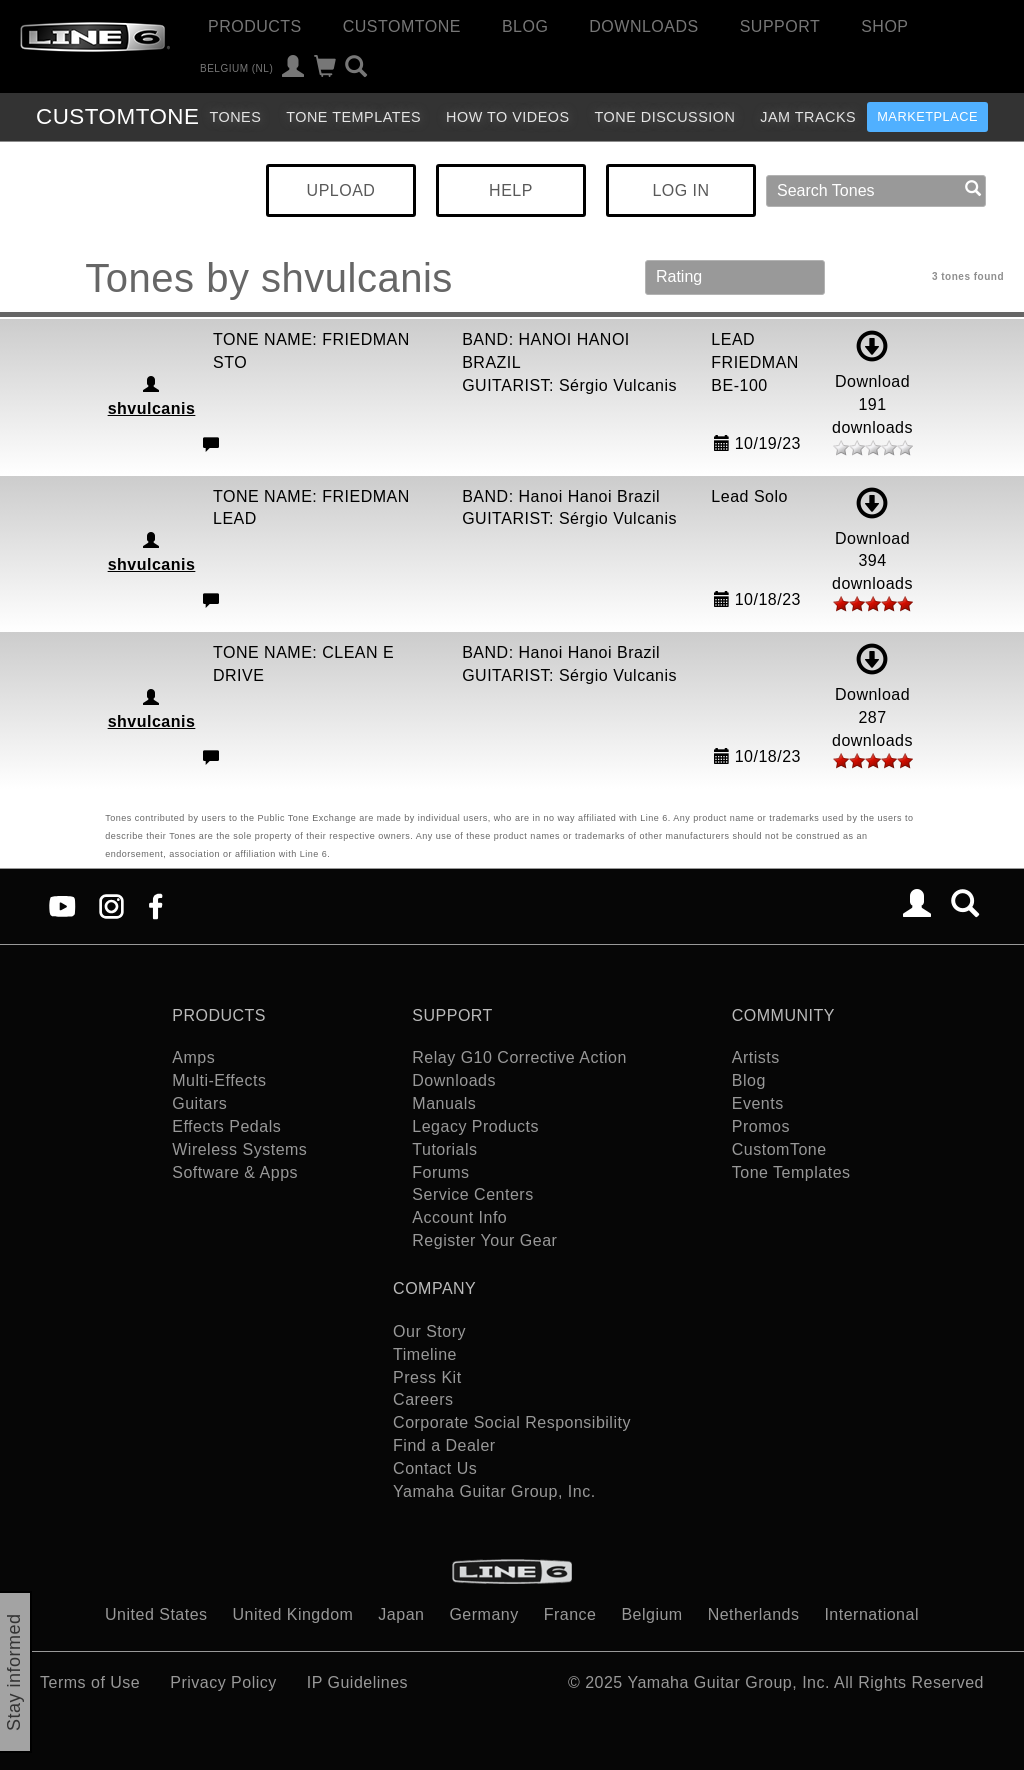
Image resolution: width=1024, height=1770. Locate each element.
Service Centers (472, 1194)
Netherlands (754, 1614)
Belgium (651, 1614)
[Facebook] (155, 904)
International (871, 1614)
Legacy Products (475, 1126)
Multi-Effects (219, 1080)
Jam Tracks (808, 117)
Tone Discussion (665, 117)
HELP (511, 190)
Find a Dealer (444, 1445)
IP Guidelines (357, 1682)
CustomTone (402, 26)
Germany (483, 1614)
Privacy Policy (223, 1682)
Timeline (425, 1354)
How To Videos (508, 117)
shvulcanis (152, 408)
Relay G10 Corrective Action (519, 1057)
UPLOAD (341, 190)
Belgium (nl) (236, 68)
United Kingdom (293, 1614)
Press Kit (427, 1377)
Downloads (643, 26)
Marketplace (927, 116)
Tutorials (444, 1149)
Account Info (459, 1217)
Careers (423, 1399)
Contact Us (435, 1468)
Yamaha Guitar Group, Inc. (494, 1491)
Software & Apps (235, 1172)
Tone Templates (353, 117)
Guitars (199, 1103)
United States (156, 1614)
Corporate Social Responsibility (512, 1422)
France (570, 1614)
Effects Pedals (226, 1126)
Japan (401, 1614)
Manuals (444, 1103)
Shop (884, 26)
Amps (193, 1057)
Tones (235, 117)
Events (758, 1103)
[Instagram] (111, 904)
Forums (440, 1172)
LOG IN (680, 190)
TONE (117, 116)
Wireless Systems (239, 1149)
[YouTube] (62, 904)
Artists (756, 1057)
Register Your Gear (484, 1240)
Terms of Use (90, 1682)
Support (780, 26)
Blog (525, 26)
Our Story (429, 1331)
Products (255, 26)
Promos (761, 1126)
